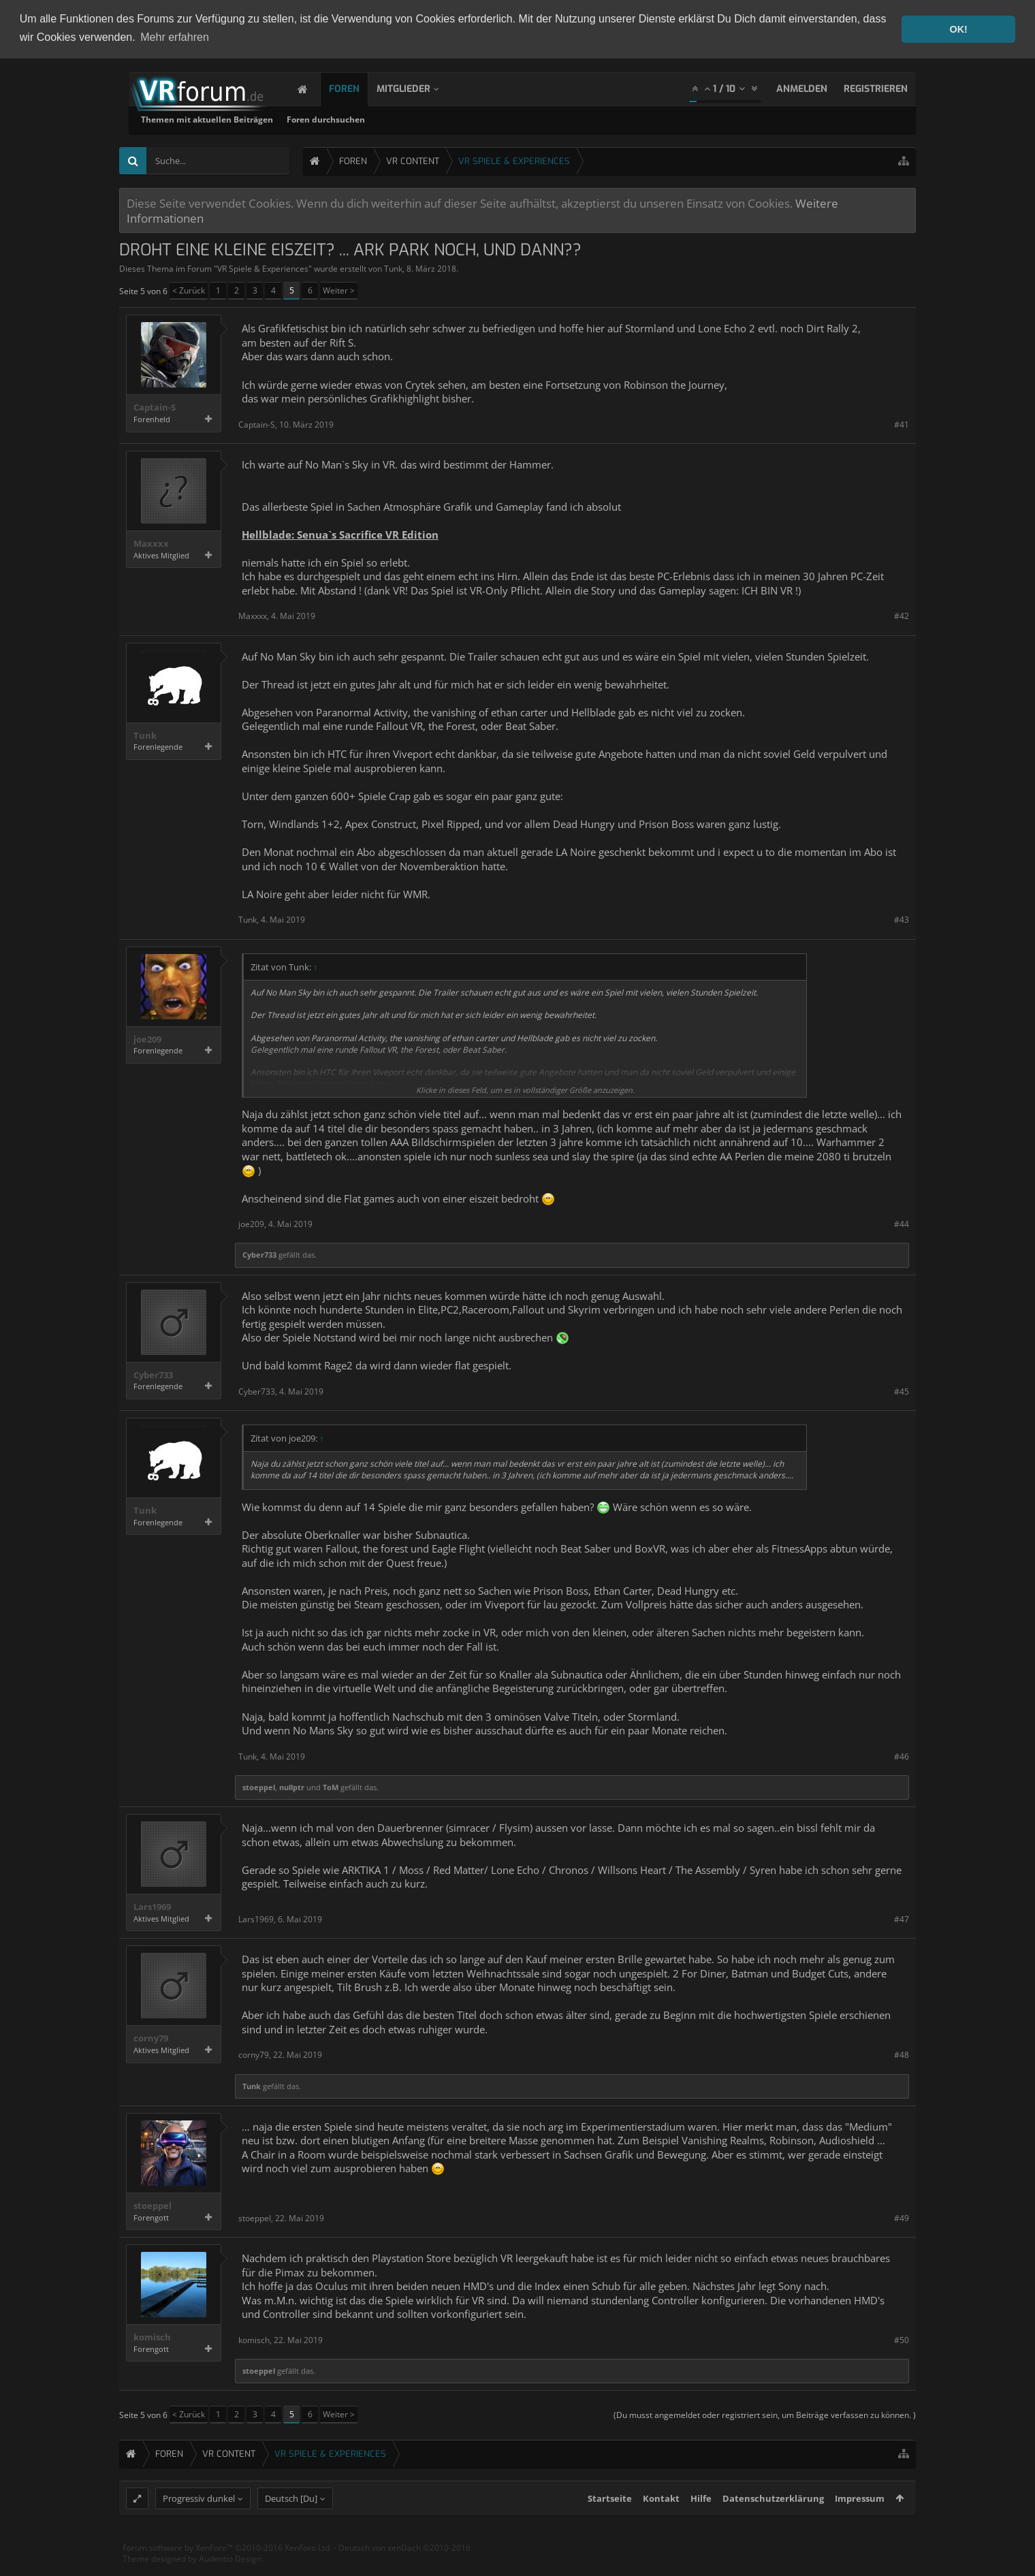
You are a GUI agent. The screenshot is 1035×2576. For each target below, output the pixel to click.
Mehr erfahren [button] (174, 37)
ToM (330, 1786)
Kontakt (661, 2523)
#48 (901, 2054)
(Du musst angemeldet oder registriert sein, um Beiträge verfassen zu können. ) (765, 2414)
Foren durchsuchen (500, 119)
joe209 (147, 1038)
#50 (901, 2339)
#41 (901, 423)
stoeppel (258, 1786)
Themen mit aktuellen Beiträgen (381, 119)
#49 (901, 2217)
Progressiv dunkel (199, 2523)
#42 (901, 615)
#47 (901, 1918)
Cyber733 (259, 1254)
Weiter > (339, 290)
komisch (152, 2336)
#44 (901, 1223)
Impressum (860, 2523)
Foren (358, 88)
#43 (901, 919)
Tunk (393, 268)
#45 (901, 1391)
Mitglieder (417, 88)
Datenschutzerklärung (773, 2523)
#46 (901, 1755)
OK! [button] (958, 29)
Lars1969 (152, 1906)
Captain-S (154, 407)
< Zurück (188, 290)
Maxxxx (151, 543)
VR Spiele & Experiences (262, 268)
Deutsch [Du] (291, 2523)
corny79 (150, 2038)
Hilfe (701, 2523)
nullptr (291, 1786)
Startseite (610, 2523)
